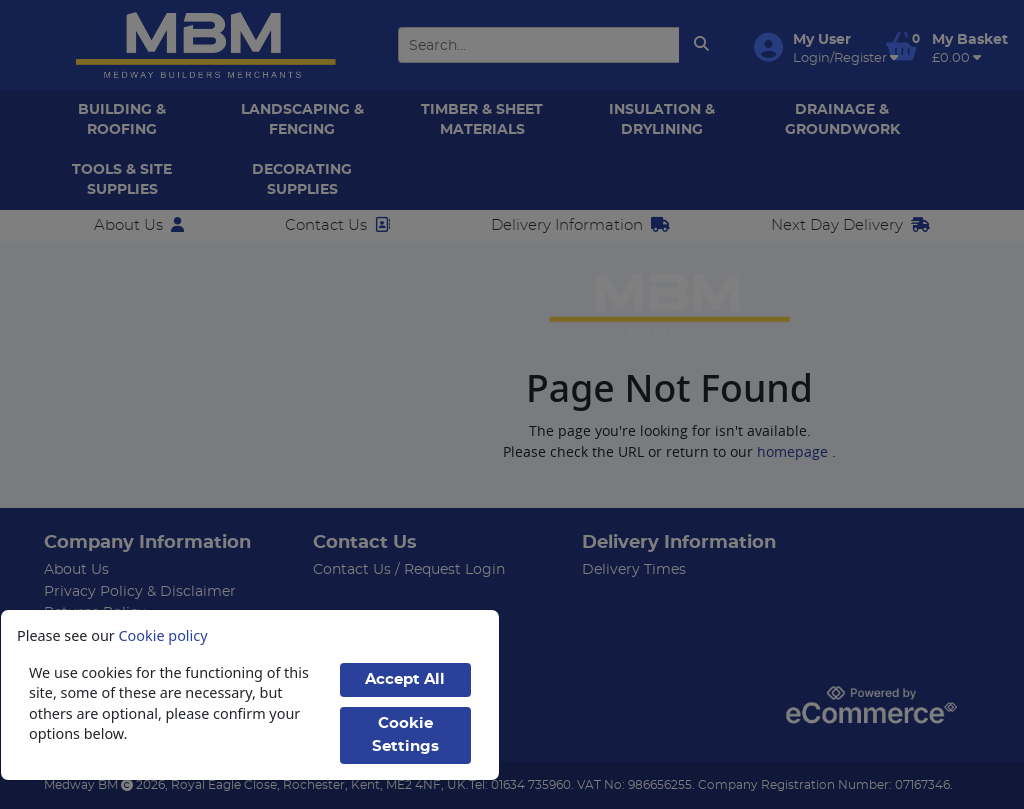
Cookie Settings (405, 735)
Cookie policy (163, 635)
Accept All (405, 679)
